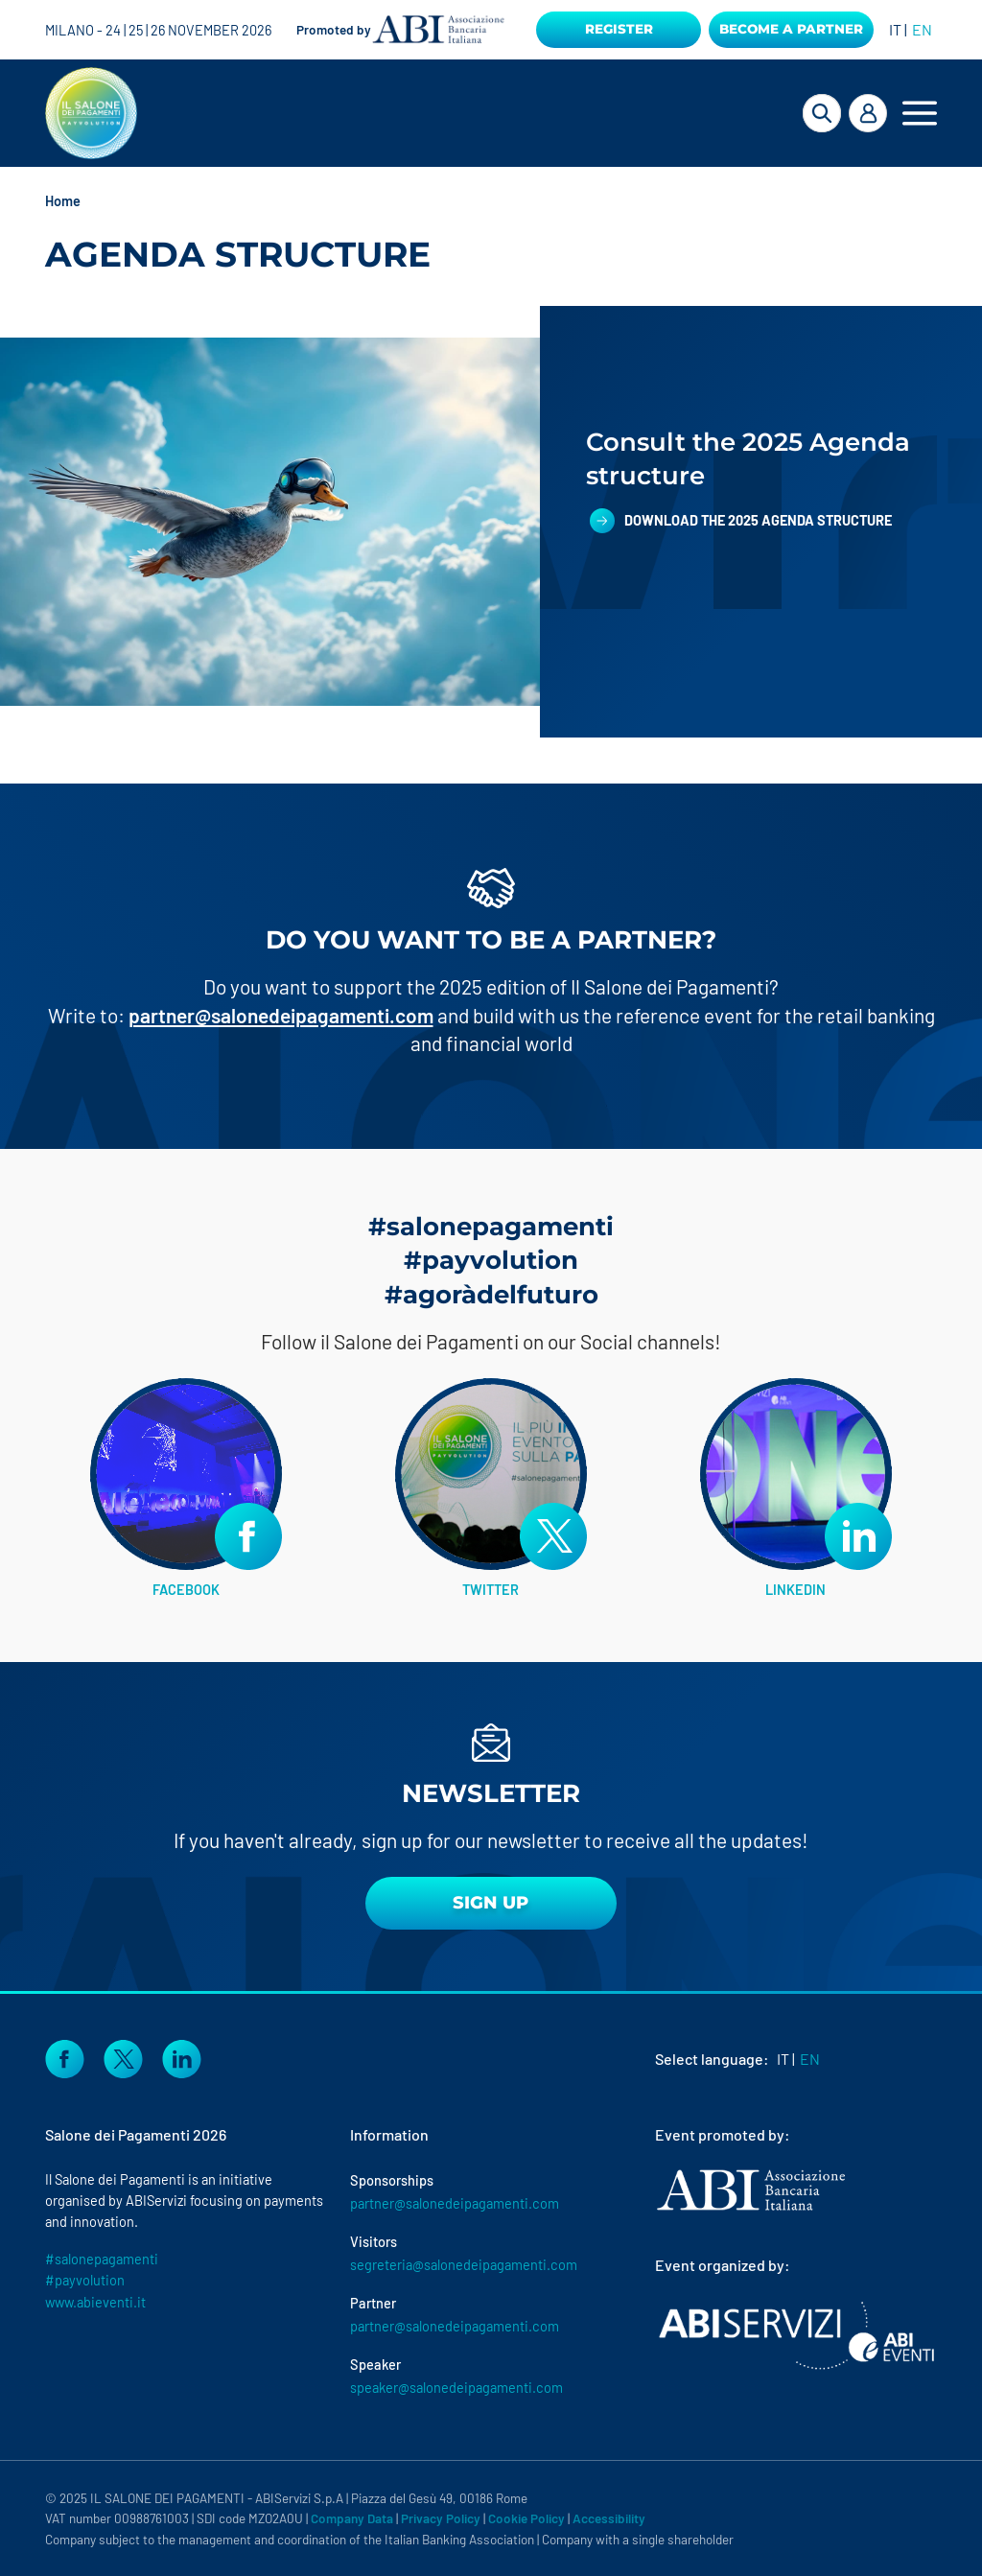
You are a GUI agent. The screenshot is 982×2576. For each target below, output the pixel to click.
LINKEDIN (795, 1589)
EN (922, 29)
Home (63, 200)
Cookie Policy (526, 2518)
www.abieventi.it (95, 2301)
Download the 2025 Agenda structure (759, 519)
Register (619, 28)
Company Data (352, 2518)
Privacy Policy (440, 2518)
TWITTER (490, 1589)
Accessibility (609, 2518)
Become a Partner (791, 28)
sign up (491, 1902)
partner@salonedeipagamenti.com (281, 1015)
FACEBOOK (186, 1589)
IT (895, 29)
